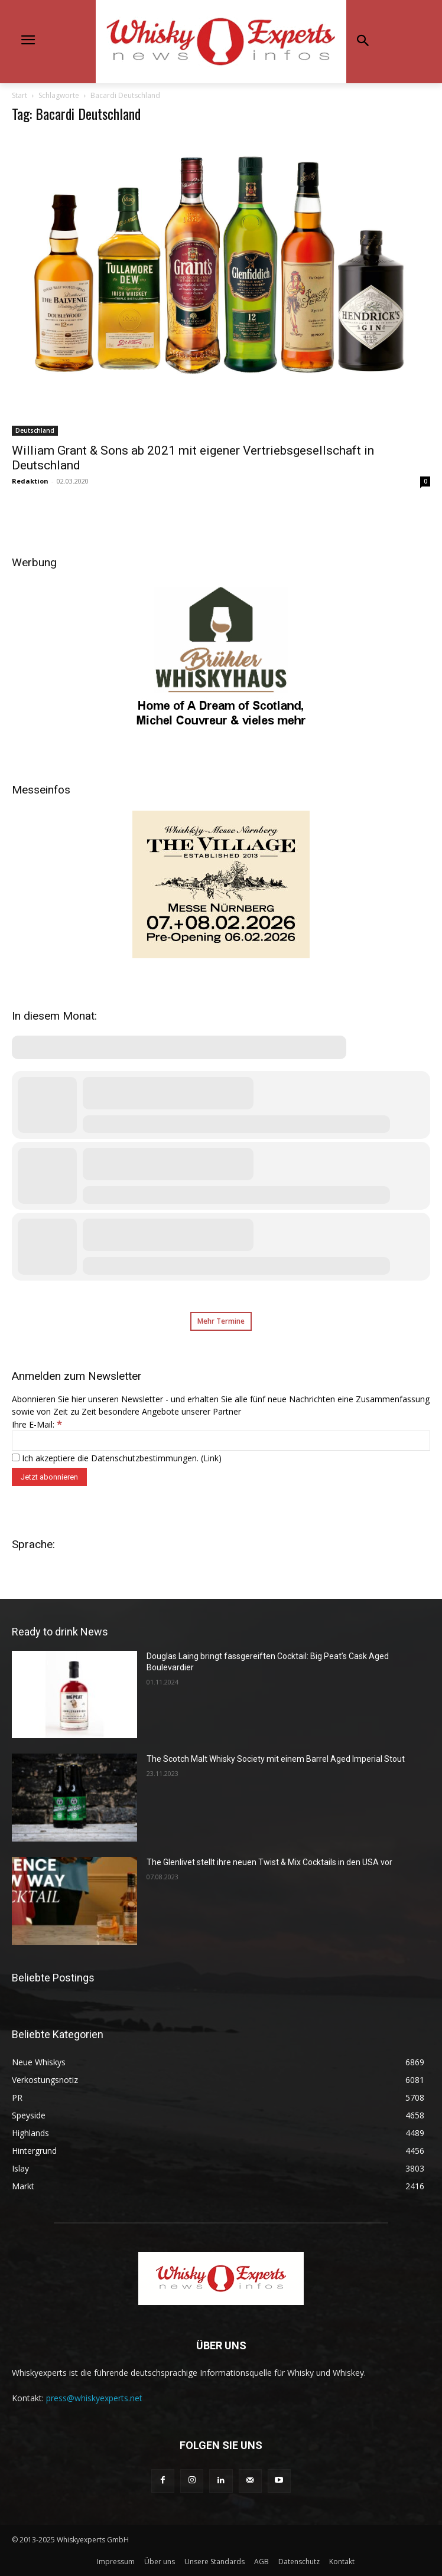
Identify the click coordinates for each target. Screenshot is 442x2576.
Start (19, 95)
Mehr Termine (221, 1321)
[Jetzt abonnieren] (49, 1477)
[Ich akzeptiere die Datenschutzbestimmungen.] (16, 1457)
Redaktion (30, 480)
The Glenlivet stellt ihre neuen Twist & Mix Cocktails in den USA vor (269, 1862)
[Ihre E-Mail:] (221, 1441)
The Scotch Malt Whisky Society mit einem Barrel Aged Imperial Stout (276, 1759)
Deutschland (34, 430)
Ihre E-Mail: (37, 1424)
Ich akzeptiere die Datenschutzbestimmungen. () (117, 1458)
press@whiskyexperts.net (94, 2398)
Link (211, 1458)
